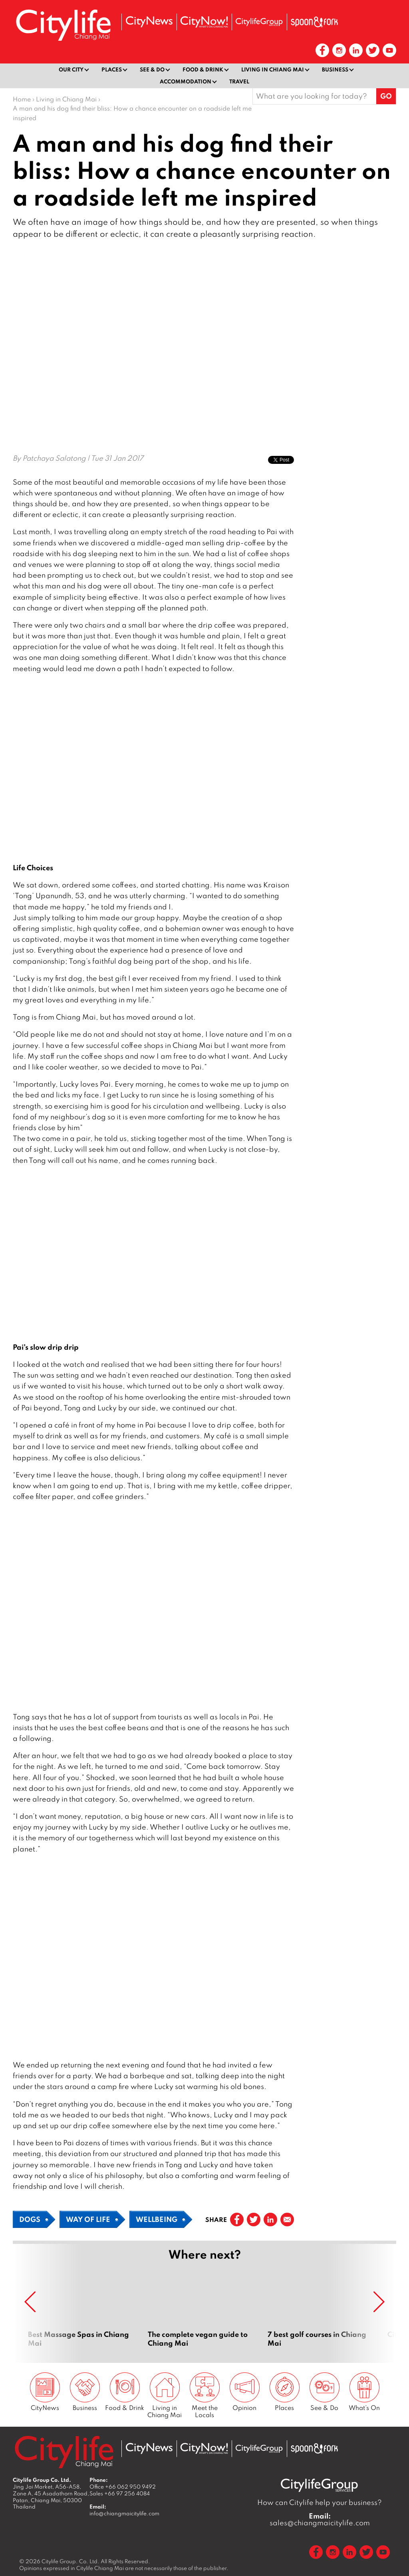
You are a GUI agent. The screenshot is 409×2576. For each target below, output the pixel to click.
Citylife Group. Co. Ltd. (70, 2560)
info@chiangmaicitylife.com (124, 2513)
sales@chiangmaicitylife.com (320, 2518)
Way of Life (88, 2219)
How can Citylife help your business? (319, 2502)
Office (122, 2485)
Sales (119, 2492)
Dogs (29, 2219)
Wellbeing (156, 2219)
